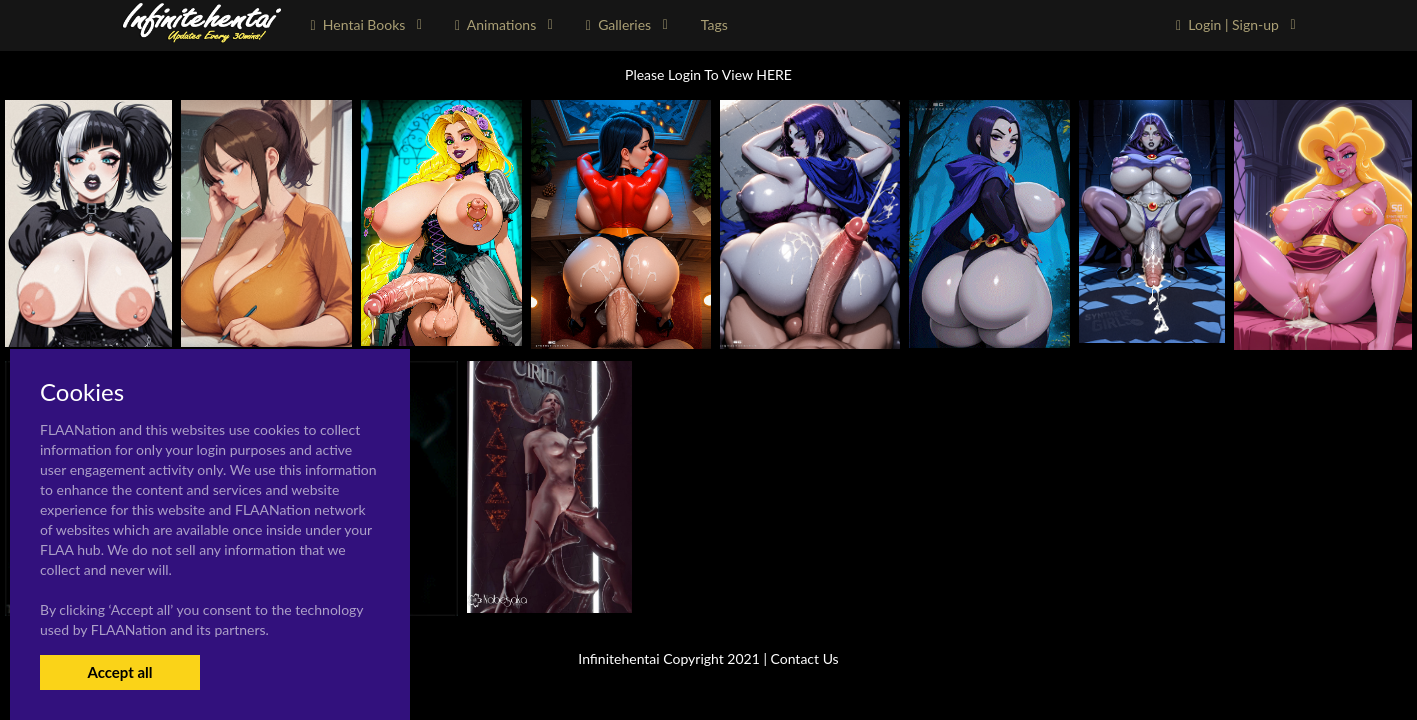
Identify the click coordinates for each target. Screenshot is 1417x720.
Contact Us (805, 658)
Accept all (119, 672)
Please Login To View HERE (708, 74)
